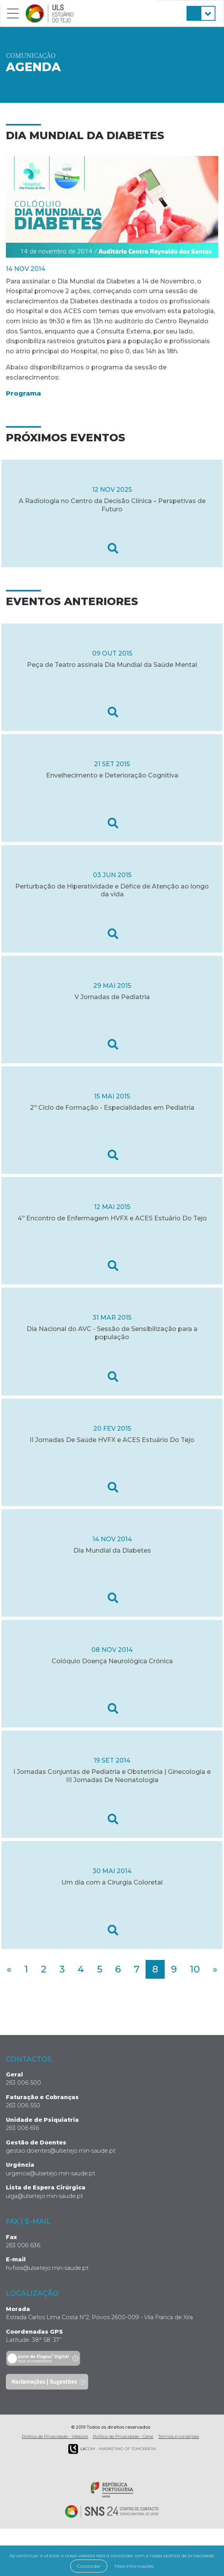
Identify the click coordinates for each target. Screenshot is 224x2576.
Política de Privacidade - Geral (123, 2436)
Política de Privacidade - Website (55, 2436)
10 (195, 1969)
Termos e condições (178, 2436)
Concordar (89, 2566)
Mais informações (134, 2566)
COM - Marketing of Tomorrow (112, 2449)
